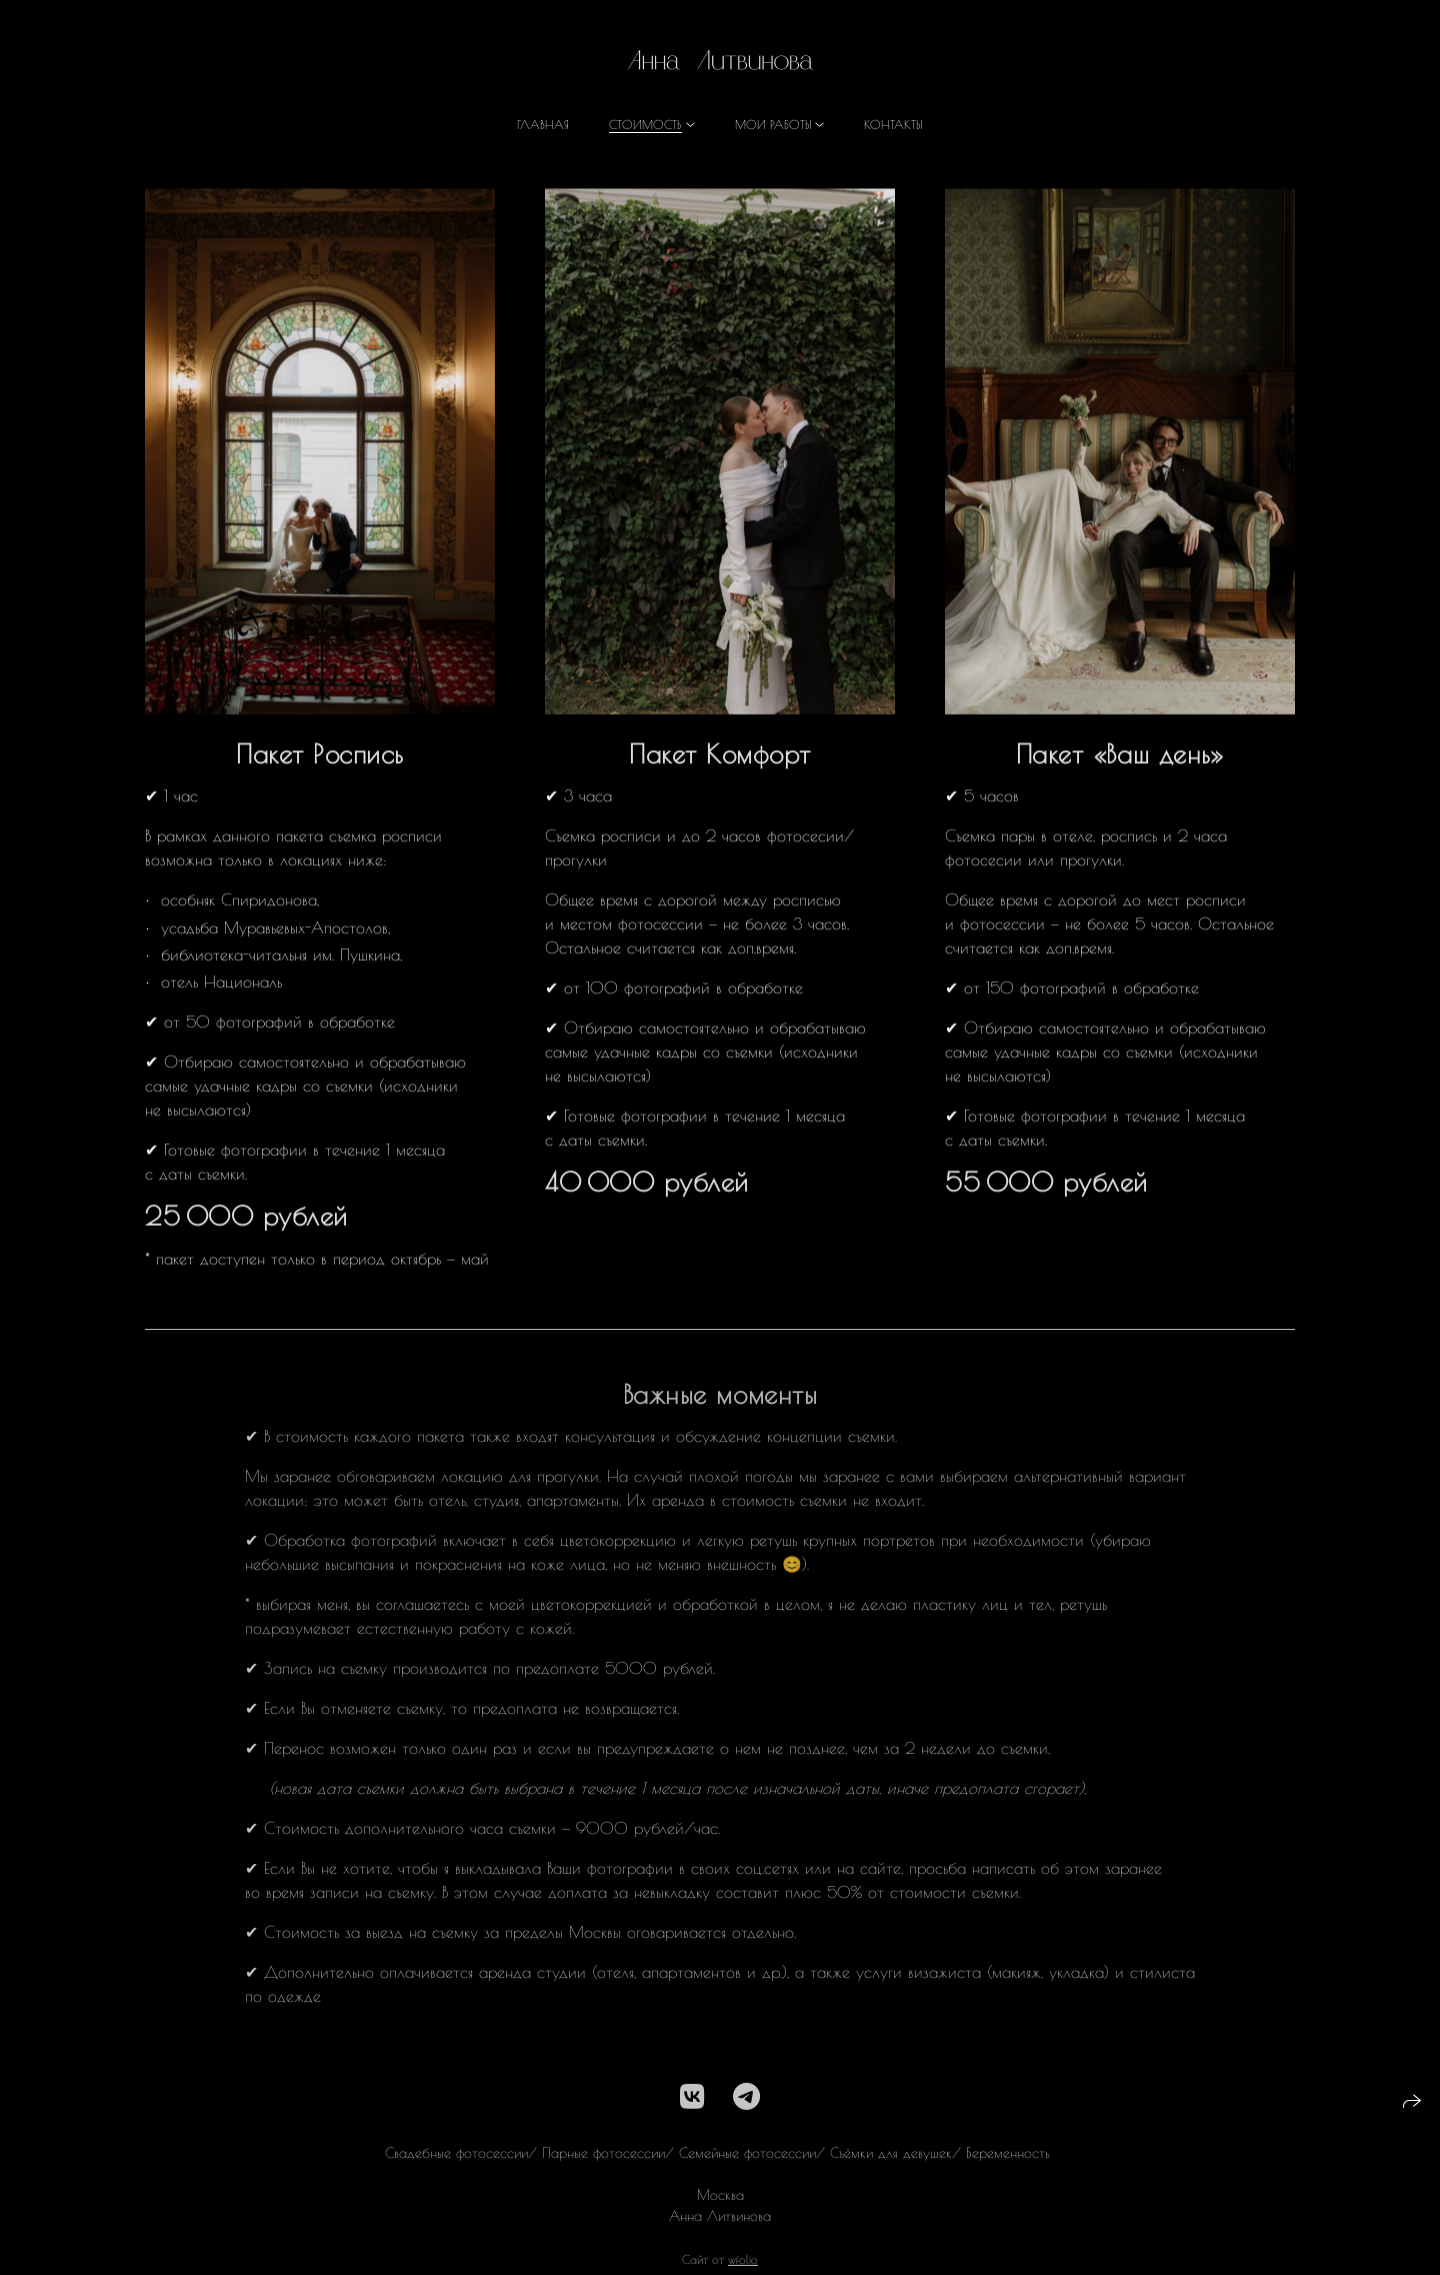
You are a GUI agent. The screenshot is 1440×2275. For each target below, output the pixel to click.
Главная (543, 124)
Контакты (893, 124)
